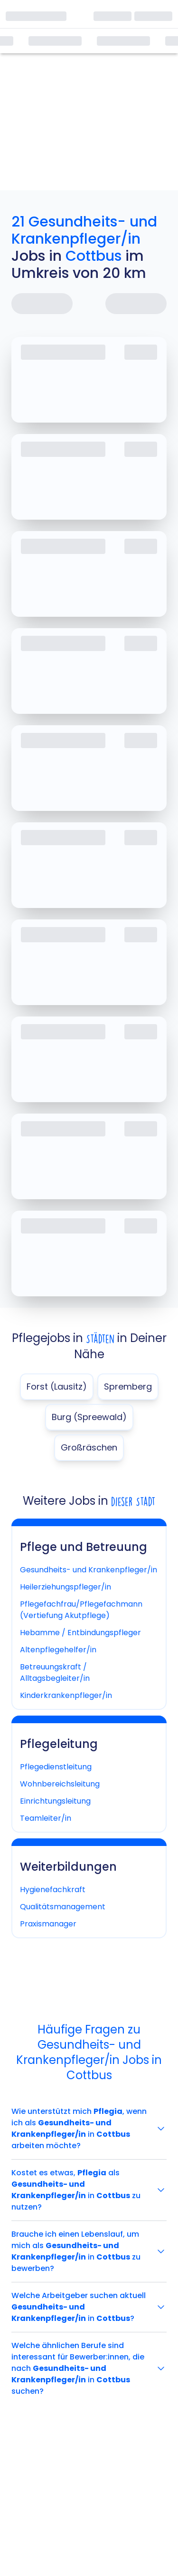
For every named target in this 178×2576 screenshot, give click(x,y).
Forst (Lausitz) (57, 1386)
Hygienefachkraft (52, 1889)
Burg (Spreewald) (89, 1417)
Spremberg (128, 1386)
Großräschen (89, 1447)
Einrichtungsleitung (55, 1801)
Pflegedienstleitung (56, 1766)
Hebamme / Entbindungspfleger (80, 1632)
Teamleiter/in (45, 1818)
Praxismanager (48, 1923)
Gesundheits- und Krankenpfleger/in (88, 1569)
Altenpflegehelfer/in (58, 1649)
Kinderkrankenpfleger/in (66, 1695)
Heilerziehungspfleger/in (65, 1586)
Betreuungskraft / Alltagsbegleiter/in (55, 1672)
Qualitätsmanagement (62, 1906)
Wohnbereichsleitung (60, 1783)
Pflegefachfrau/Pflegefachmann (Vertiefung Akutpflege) (81, 1610)
